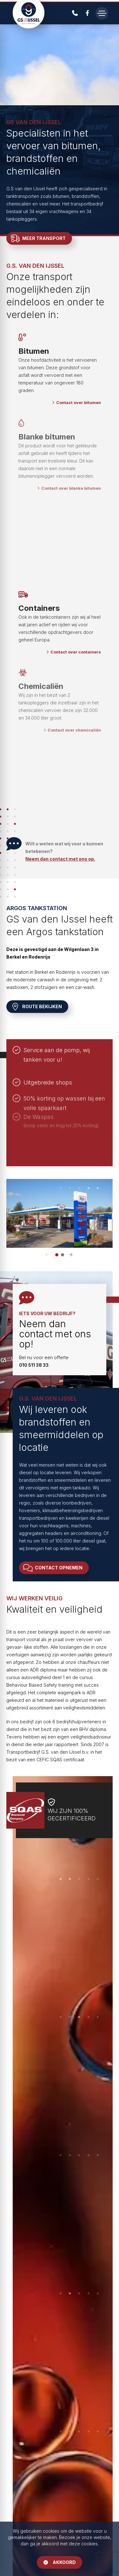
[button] (48, 1255)
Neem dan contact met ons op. (60, 859)
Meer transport (38, 238)
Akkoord (59, 2562)
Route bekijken (37, 1006)
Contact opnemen (53, 1568)
